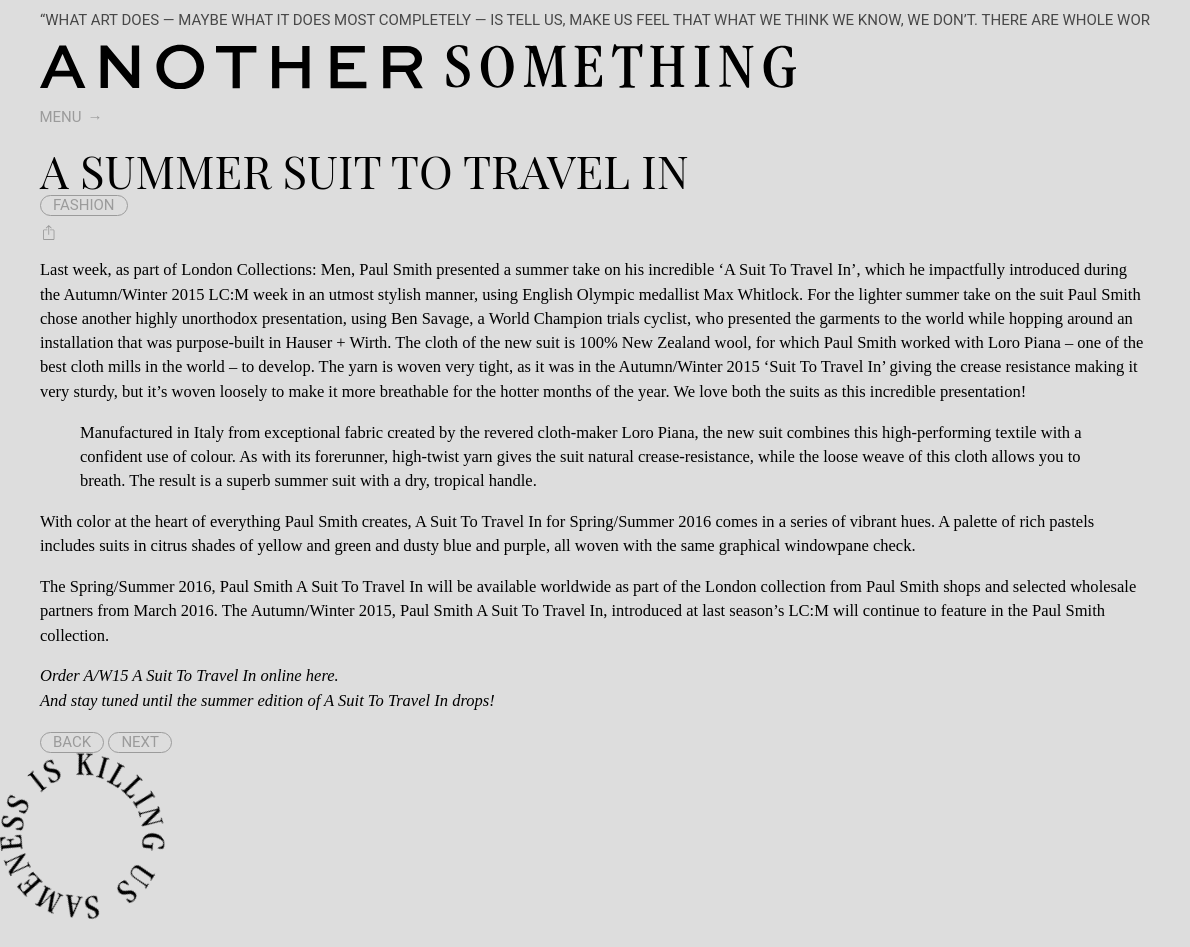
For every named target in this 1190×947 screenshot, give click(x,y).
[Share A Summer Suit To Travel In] (49, 233)
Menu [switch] (61, 117)
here (320, 675)
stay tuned (104, 700)
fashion (84, 205)
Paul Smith (395, 269)
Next (140, 742)
